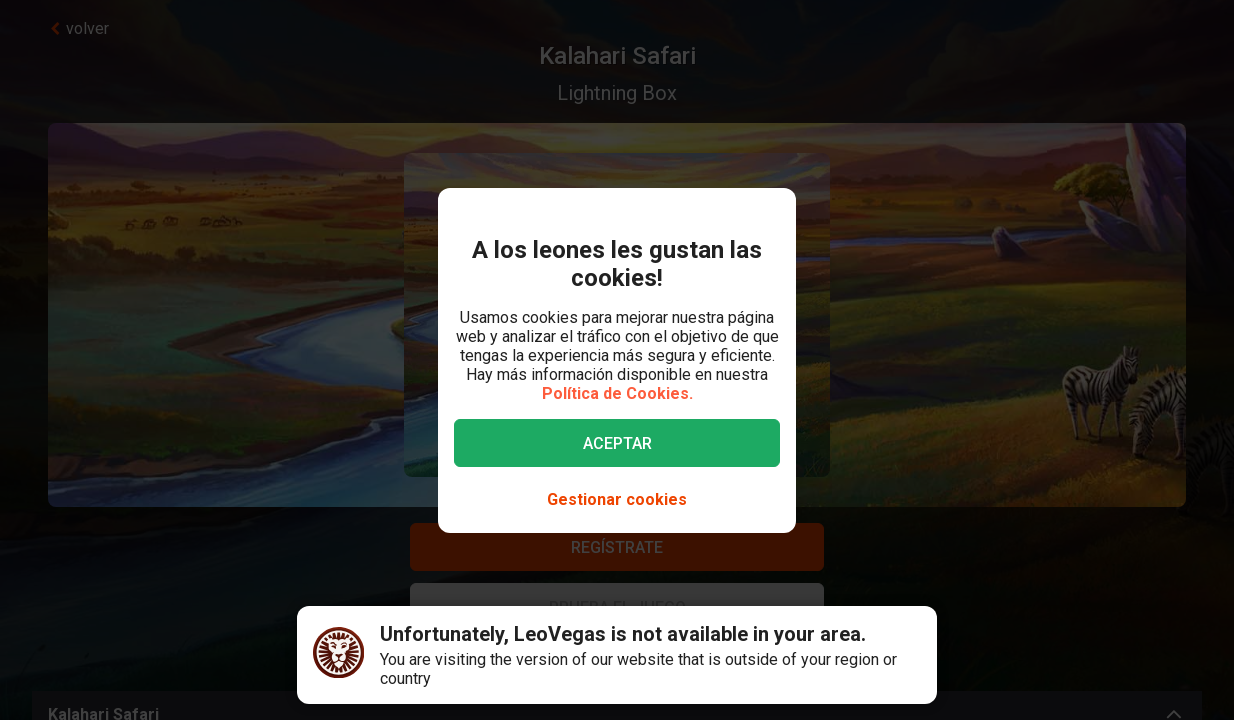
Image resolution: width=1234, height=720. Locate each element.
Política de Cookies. (617, 393)
